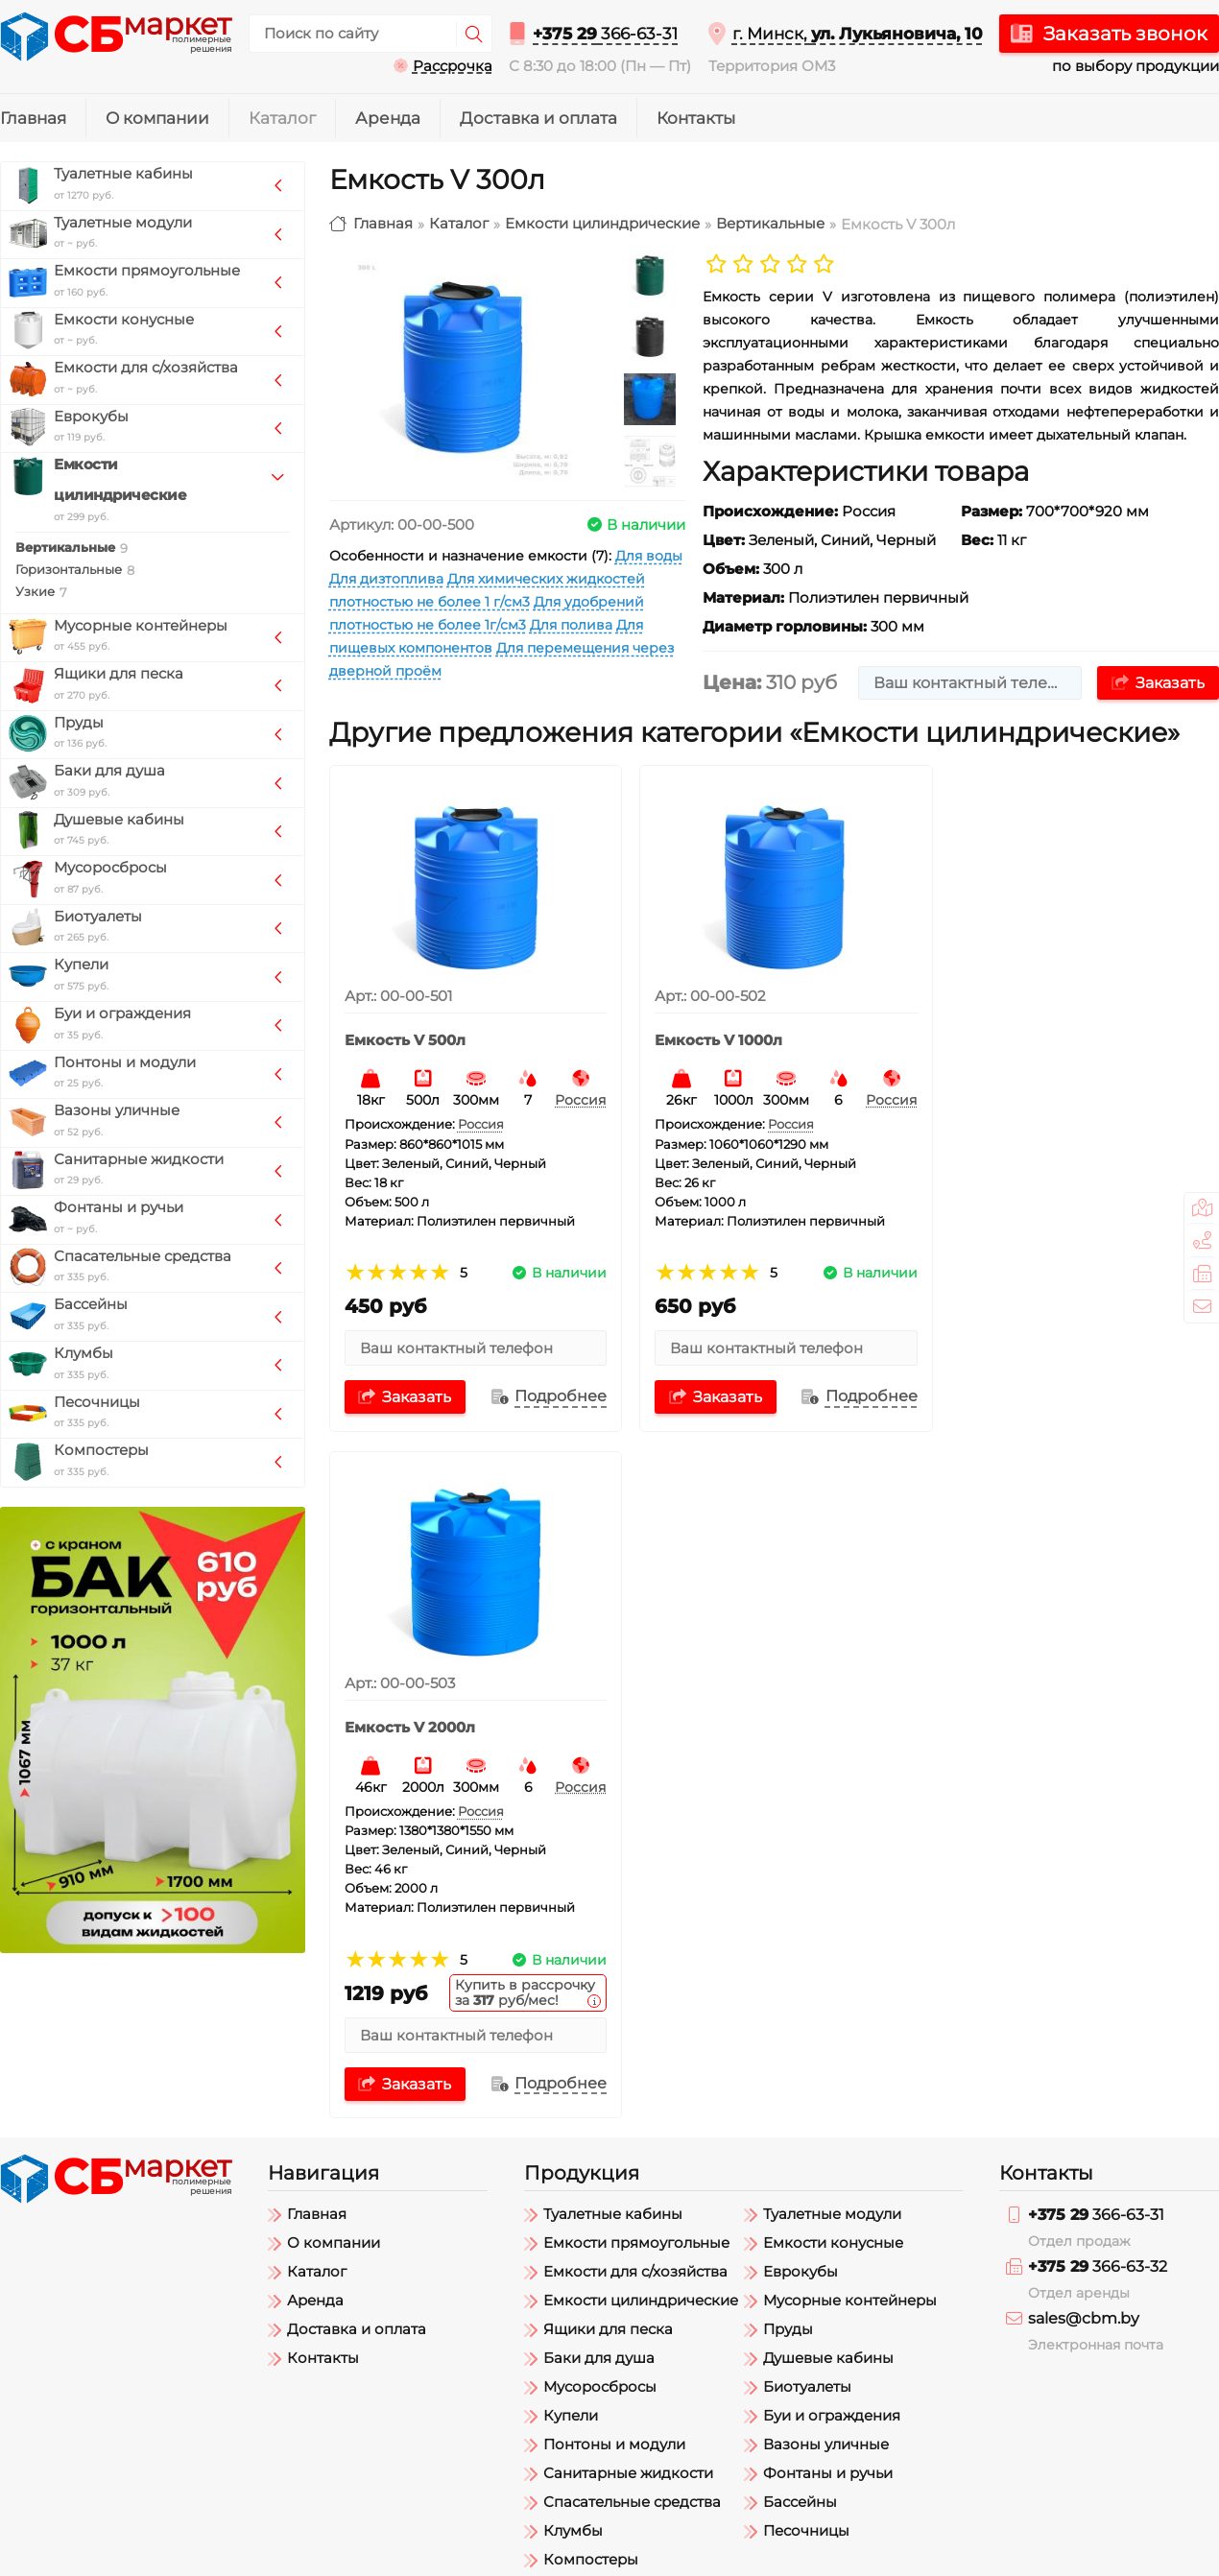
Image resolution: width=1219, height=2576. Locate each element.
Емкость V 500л (405, 1034)
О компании (157, 118)
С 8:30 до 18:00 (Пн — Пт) (600, 66)
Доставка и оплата (538, 118)
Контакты (696, 118)
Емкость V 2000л (1014, 1034)
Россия (573, 1093)
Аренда (387, 118)
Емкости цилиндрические (602, 224)
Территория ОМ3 (771, 66)
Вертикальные (770, 224)
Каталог (282, 118)
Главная (33, 118)
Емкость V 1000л (711, 1034)
